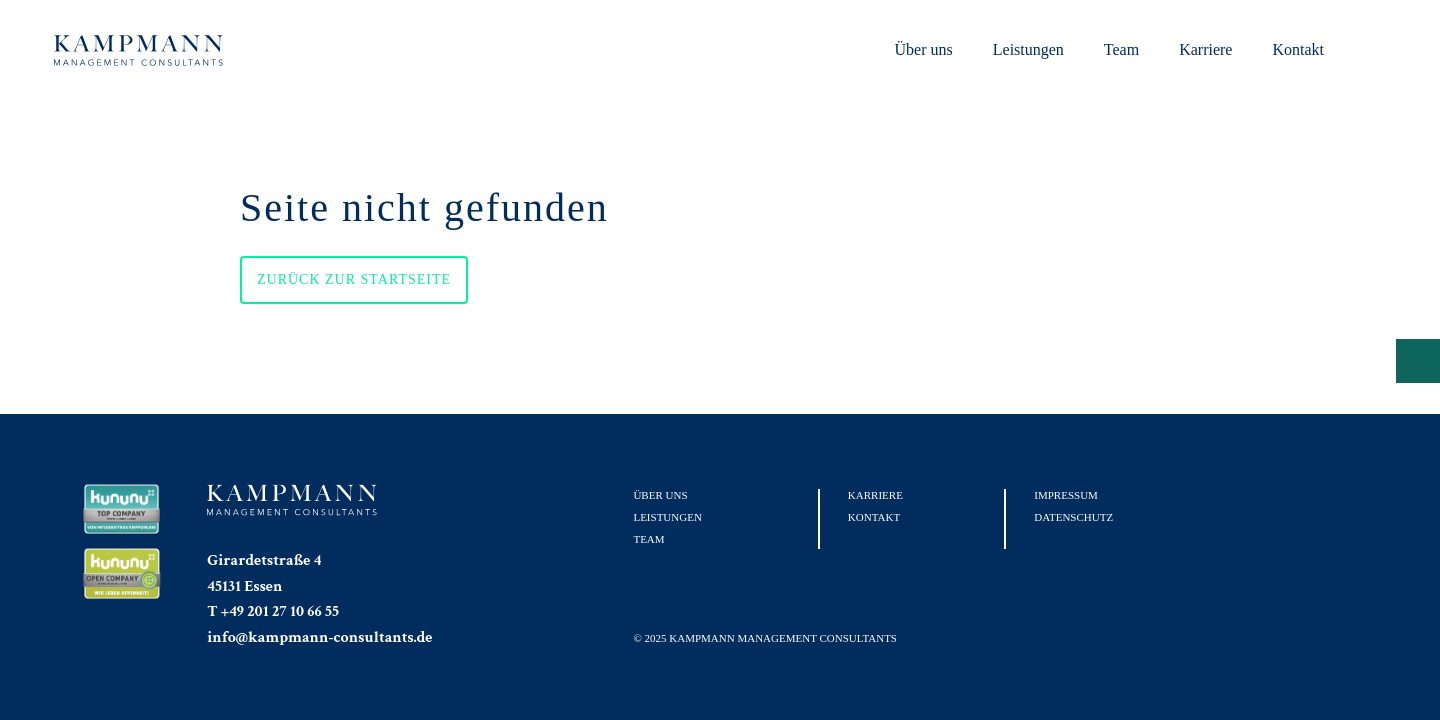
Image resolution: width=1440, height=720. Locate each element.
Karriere (1205, 49)
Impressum (1066, 495)
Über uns (924, 49)
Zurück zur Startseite (354, 279)
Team (1121, 49)
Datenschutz (1073, 517)
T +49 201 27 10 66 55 (273, 611)
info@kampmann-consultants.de (319, 637)
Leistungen (1028, 49)
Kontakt (1298, 49)
